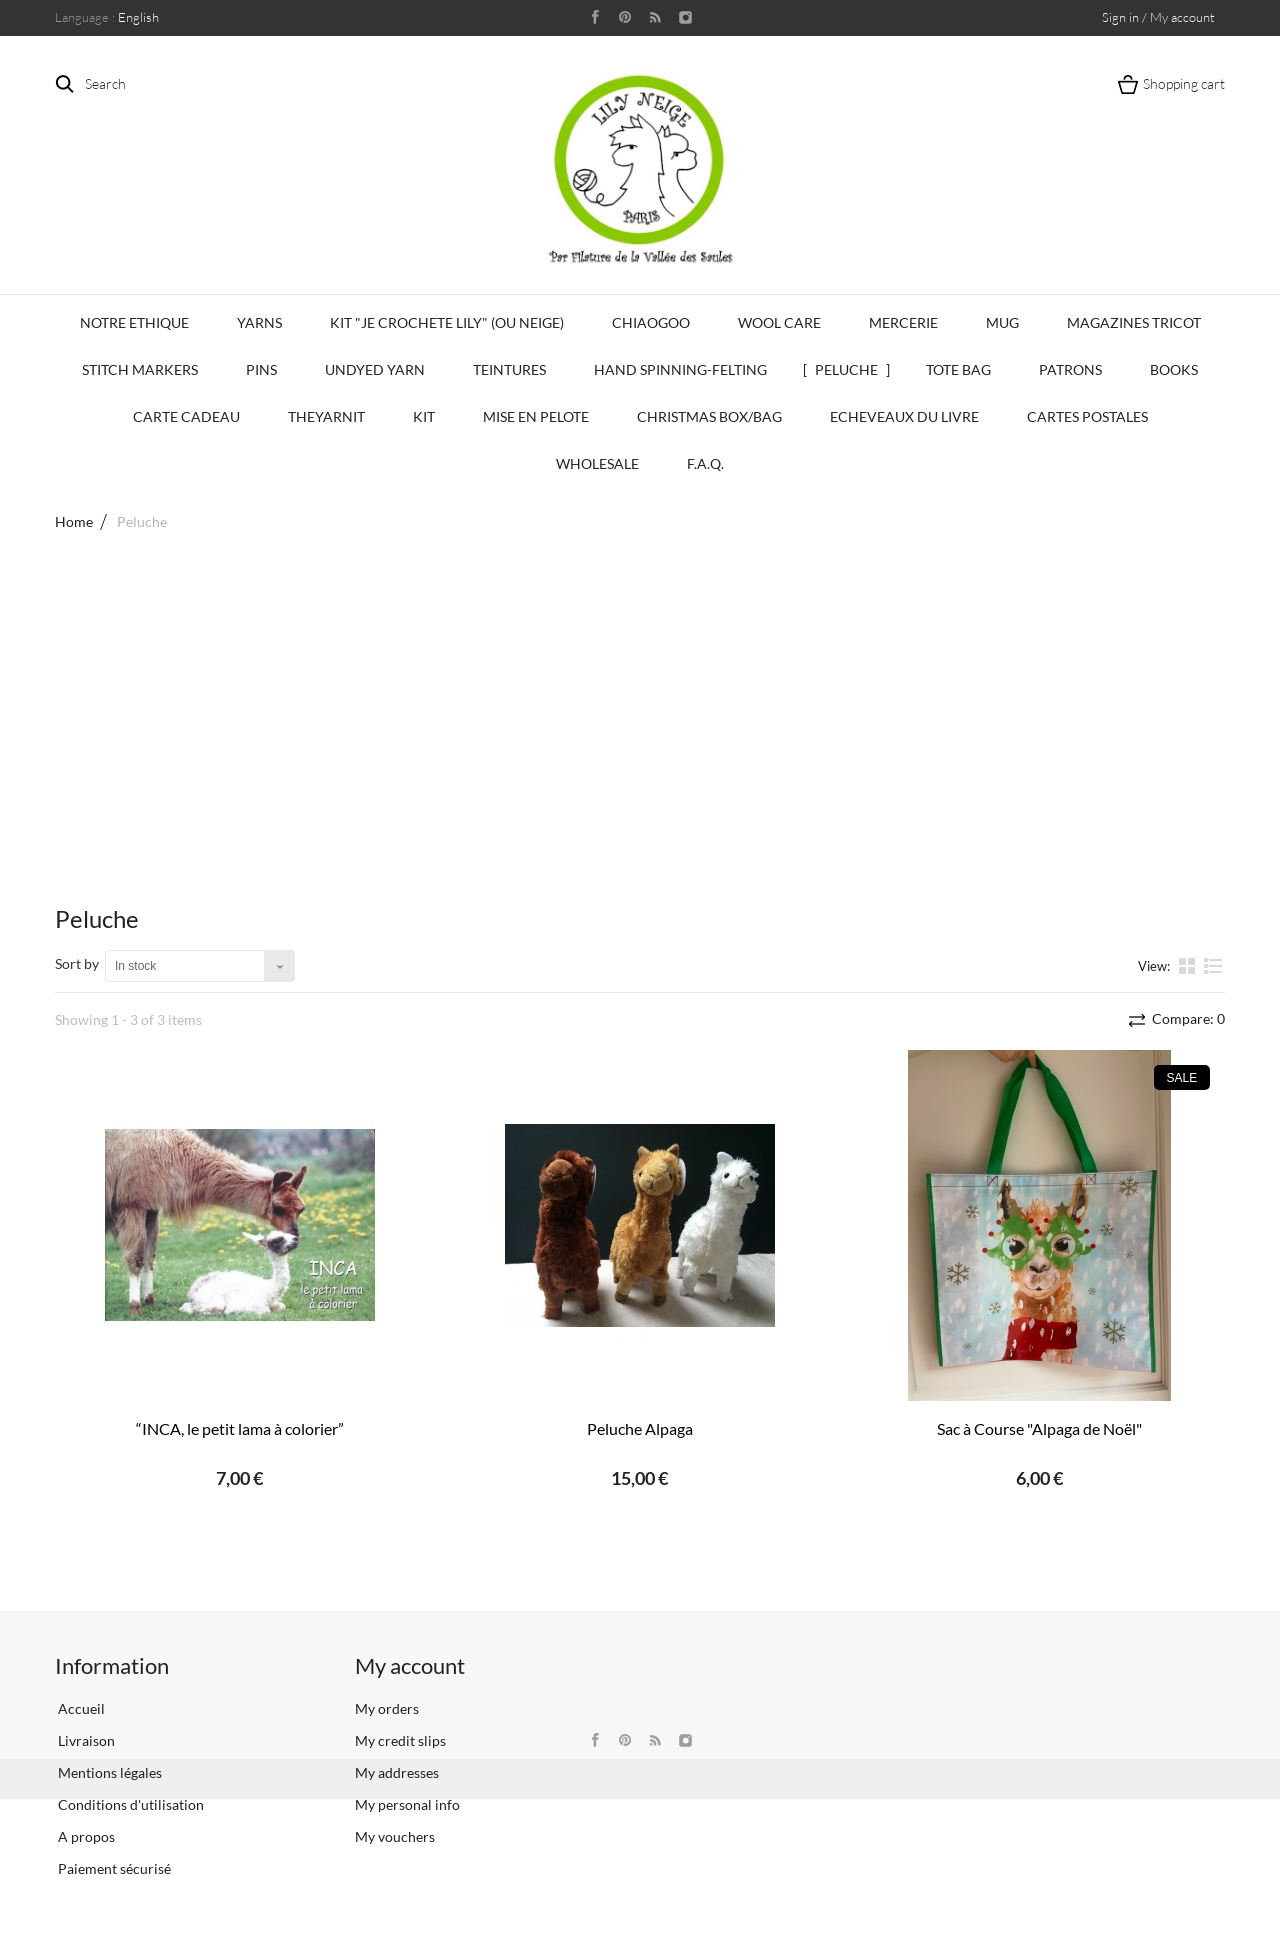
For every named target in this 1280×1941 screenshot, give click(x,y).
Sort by (77, 963)
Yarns (259, 322)
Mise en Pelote (536, 416)
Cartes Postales (1087, 416)
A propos (85, 1836)
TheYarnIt (326, 416)
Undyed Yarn (375, 369)
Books (1174, 369)
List (1213, 965)
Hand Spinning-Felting (680, 369)
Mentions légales (108, 1772)
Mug (1002, 322)
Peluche (846, 369)
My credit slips (400, 1740)
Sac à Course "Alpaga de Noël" (1039, 1428)
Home (74, 521)
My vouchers (395, 1836)
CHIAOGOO (651, 322)
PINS (261, 369)
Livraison (85, 1740)
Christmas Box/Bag (709, 416)
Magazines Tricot (1134, 322)
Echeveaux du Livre (904, 416)
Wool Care (779, 322)
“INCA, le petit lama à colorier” (240, 1428)
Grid (1189, 965)
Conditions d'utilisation (129, 1804)
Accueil (80, 1708)
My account (410, 1665)
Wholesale (597, 463)
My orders (387, 1708)
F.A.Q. (705, 463)
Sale (1182, 1078)
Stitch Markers (140, 369)
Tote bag (958, 369)
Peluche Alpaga (640, 1428)
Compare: (1187, 1018)
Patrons (1070, 369)
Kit (424, 416)
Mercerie (903, 322)
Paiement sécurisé (113, 1868)
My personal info (407, 1804)
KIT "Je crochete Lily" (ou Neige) (447, 322)
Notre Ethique (134, 322)
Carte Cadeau (186, 416)
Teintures (509, 369)
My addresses (397, 1772)
